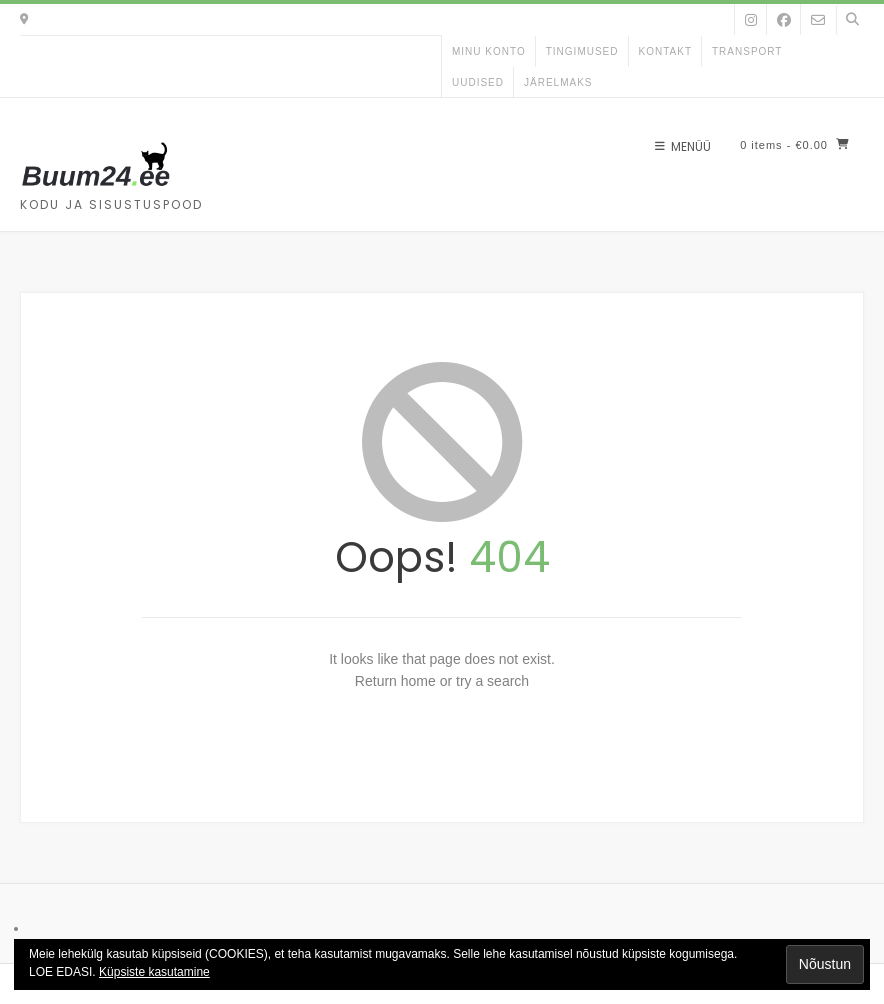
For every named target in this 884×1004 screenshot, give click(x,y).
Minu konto (489, 51)
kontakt (665, 51)
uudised (478, 82)
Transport (747, 51)
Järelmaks (558, 82)
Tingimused (582, 51)
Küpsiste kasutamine (154, 972)
